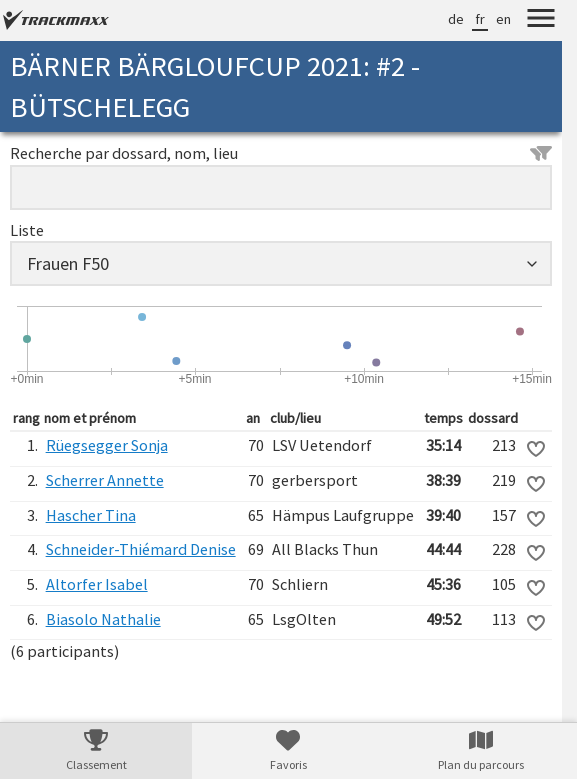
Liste (27, 230)
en (503, 19)
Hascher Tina (91, 515)
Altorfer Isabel (97, 584)
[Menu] (541, 21)
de (456, 19)
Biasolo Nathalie (103, 619)
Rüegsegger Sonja (107, 445)
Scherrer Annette (105, 480)
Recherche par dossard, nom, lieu (281, 153)
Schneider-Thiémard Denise (141, 549)
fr (480, 19)
